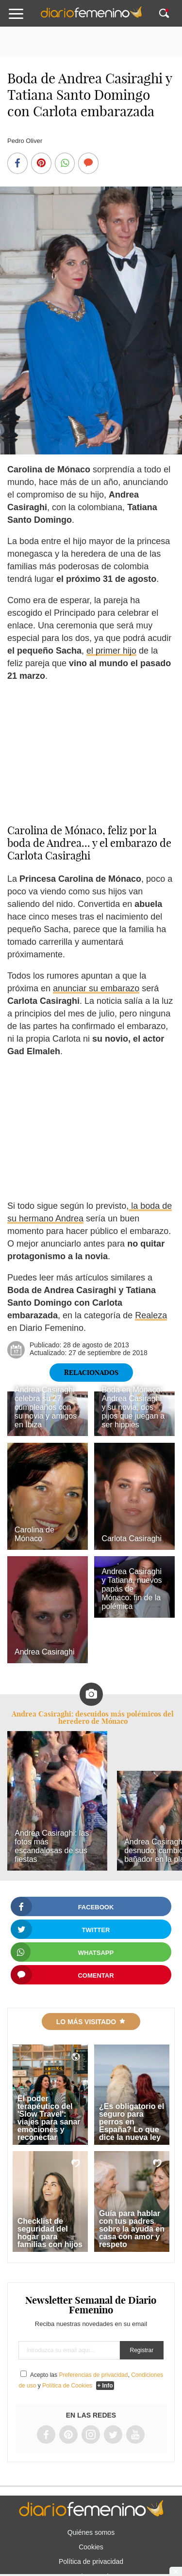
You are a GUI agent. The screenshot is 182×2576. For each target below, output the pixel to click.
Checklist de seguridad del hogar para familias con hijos (50, 2232)
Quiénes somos (91, 2532)
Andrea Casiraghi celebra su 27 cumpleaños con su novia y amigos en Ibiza (46, 1407)
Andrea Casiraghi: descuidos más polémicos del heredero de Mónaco (93, 1717)
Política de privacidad (91, 2561)
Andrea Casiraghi (45, 1652)
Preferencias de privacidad (93, 2375)
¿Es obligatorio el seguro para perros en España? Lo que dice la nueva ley (131, 2121)
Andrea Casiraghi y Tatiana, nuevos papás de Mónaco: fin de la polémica (131, 1588)
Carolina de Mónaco (34, 1534)
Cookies (91, 2547)
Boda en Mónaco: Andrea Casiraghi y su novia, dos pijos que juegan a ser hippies (133, 1407)
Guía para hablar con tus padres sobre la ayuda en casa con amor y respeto (132, 2228)
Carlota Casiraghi (131, 1538)
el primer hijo (111, 651)
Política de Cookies (67, 2385)
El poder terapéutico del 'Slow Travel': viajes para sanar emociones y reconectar (49, 2117)
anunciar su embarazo (96, 988)
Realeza (151, 1315)
